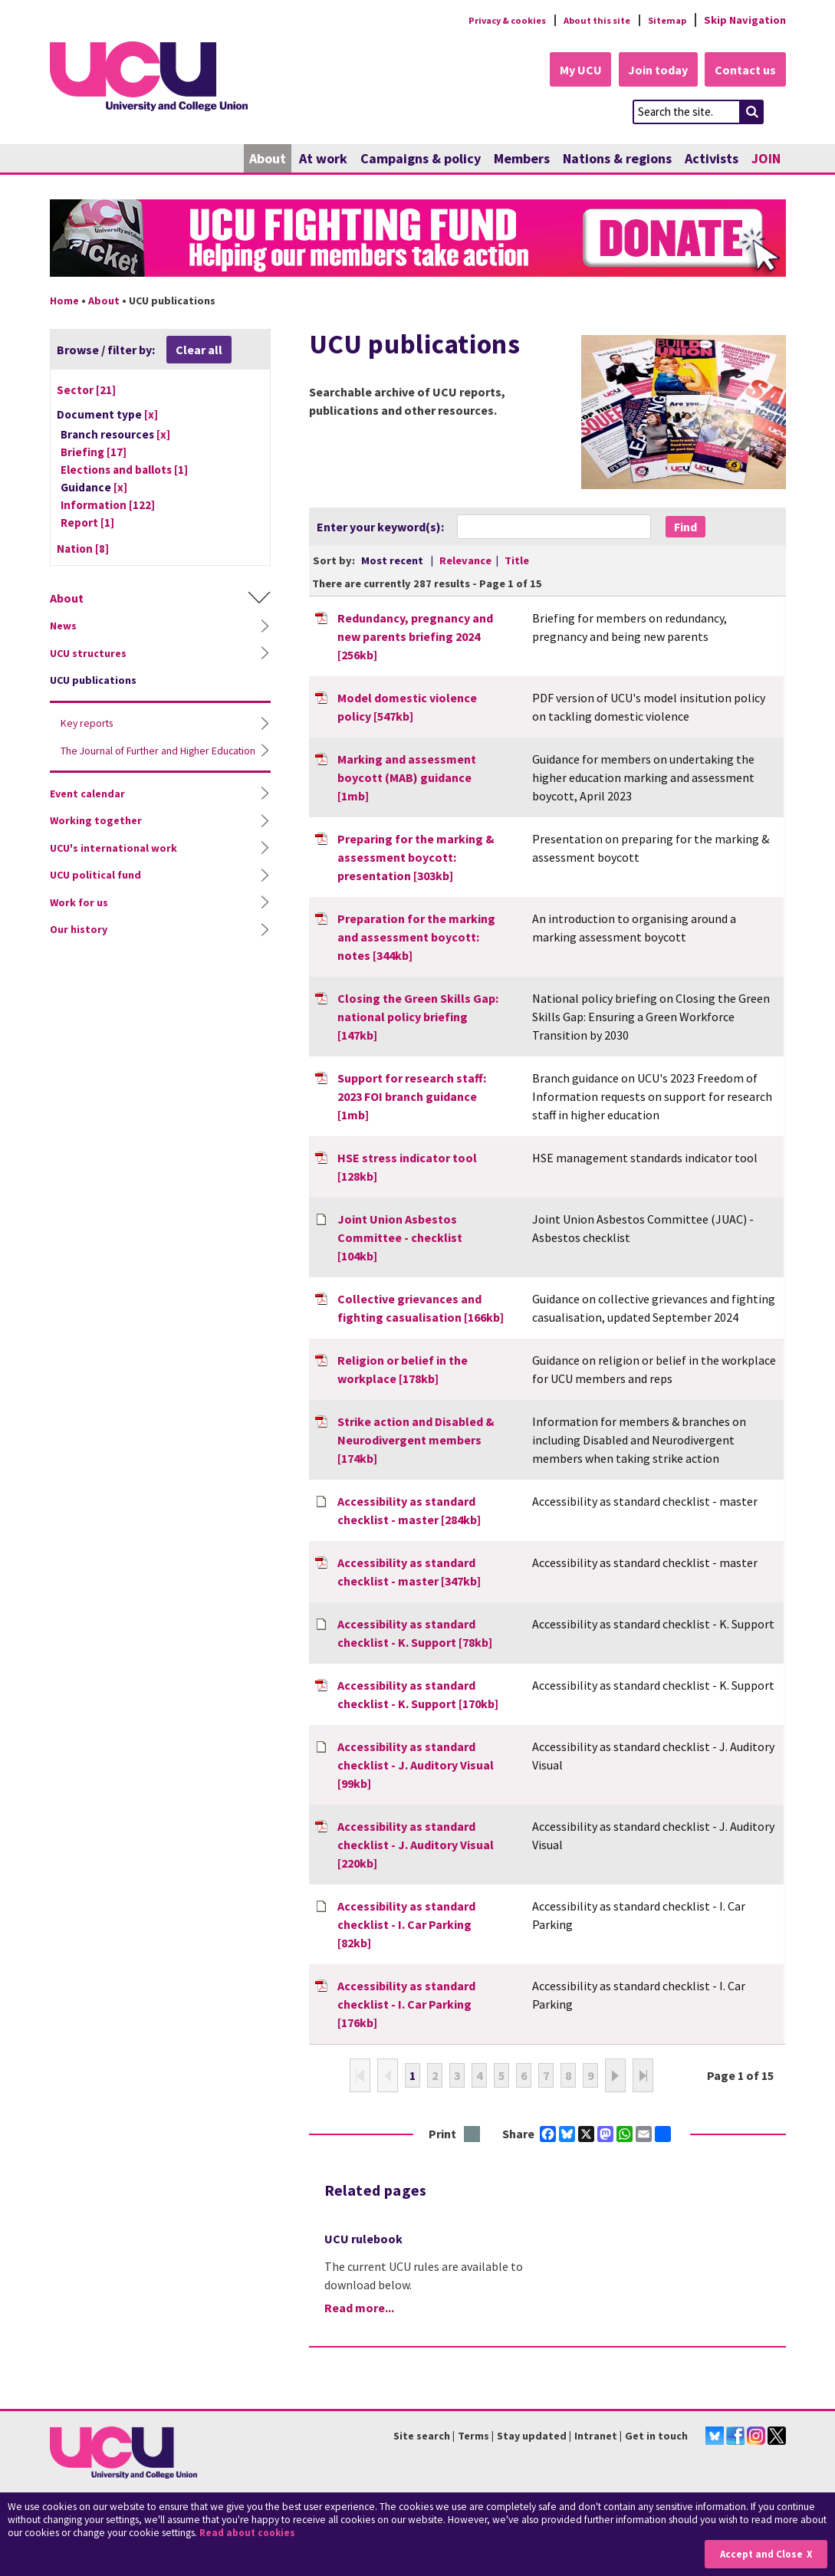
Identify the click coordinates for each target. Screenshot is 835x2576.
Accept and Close (759, 2554)
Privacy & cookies (486, 20)
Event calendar (87, 808)
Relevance (466, 561)
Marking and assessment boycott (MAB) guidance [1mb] (406, 778)
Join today (652, 70)
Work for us (79, 917)
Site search (421, 2436)
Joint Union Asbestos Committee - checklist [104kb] (399, 1238)
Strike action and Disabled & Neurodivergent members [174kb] (416, 1440)
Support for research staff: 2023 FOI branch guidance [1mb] (411, 1097)
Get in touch (656, 2436)
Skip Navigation (745, 20)
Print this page (472, 2135)
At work (323, 159)
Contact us (744, 70)
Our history (78, 944)
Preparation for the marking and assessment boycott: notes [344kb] (416, 938)
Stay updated (532, 2436)
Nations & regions (617, 159)
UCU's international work (113, 862)
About (267, 159)
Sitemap (664, 20)
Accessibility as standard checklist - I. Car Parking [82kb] (406, 1925)
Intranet (595, 2436)
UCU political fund (95, 890)
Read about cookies (249, 2533)
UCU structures (88, 654)
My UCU (570, 70)
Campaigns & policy (420, 159)
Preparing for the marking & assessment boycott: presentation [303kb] (416, 858)
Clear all (199, 350)
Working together (96, 836)
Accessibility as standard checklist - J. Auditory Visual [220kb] (415, 1845)
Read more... (359, 2309)
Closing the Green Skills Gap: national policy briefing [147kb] (417, 1017)
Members (522, 159)
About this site (587, 20)
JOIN (766, 159)
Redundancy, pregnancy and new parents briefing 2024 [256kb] (415, 637)
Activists (711, 159)
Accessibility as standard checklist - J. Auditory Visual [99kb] (415, 1766)
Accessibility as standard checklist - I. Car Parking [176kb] (406, 2005)
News (63, 627)
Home (64, 301)
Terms (473, 2436)
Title (517, 561)
